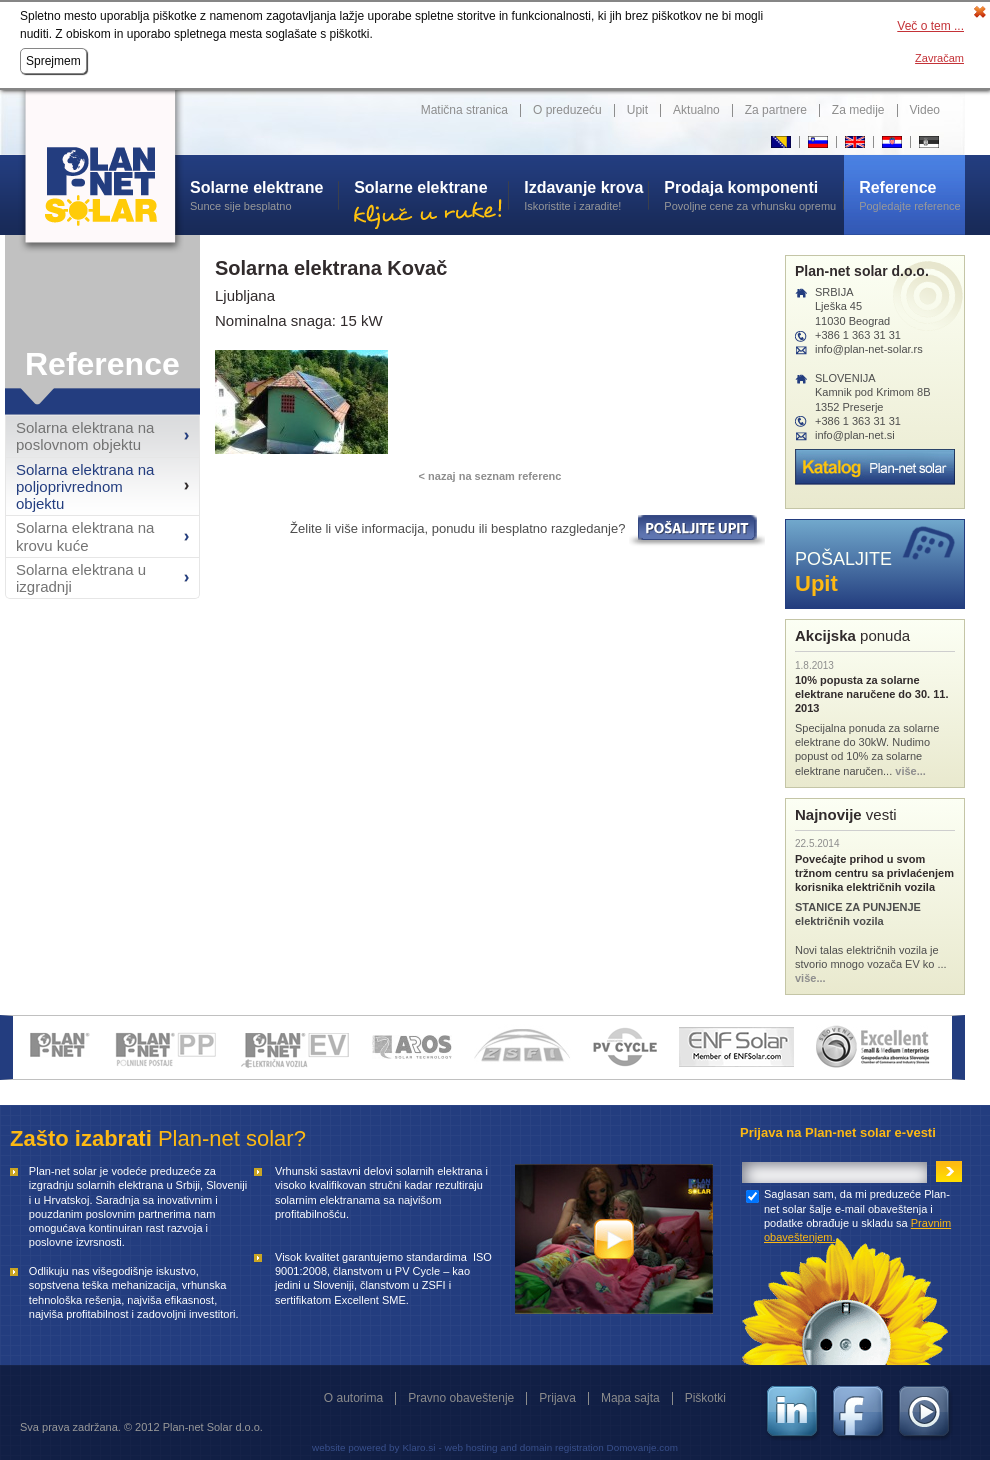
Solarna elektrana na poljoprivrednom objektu (85, 487)
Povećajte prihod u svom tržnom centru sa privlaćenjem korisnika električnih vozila (874, 873)
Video (925, 110)
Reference (102, 364)
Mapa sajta (630, 1398)
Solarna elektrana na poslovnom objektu (85, 436)
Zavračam (939, 58)
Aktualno (696, 110)
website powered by (355, 1447)
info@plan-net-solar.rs (869, 349)
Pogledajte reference (912, 195)
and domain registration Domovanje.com (589, 1447)
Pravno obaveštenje (461, 1398)
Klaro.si (418, 1447)
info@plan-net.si (855, 435)
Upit (637, 110)
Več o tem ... (930, 26)
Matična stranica (464, 110)
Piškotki (705, 1398)
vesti (846, 814)
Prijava (557, 1398)
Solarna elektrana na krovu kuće (85, 536)
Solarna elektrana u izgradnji (81, 578)
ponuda (852, 635)
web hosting (471, 1447)
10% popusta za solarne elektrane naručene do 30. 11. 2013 (871, 694)
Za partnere (776, 110)
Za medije (858, 110)
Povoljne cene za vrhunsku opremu (753, 195)
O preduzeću (567, 110)
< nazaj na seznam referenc (490, 476)
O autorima (353, 1398)
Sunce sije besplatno (264, 195)
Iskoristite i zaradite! (586, 195)
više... (910, 771)
